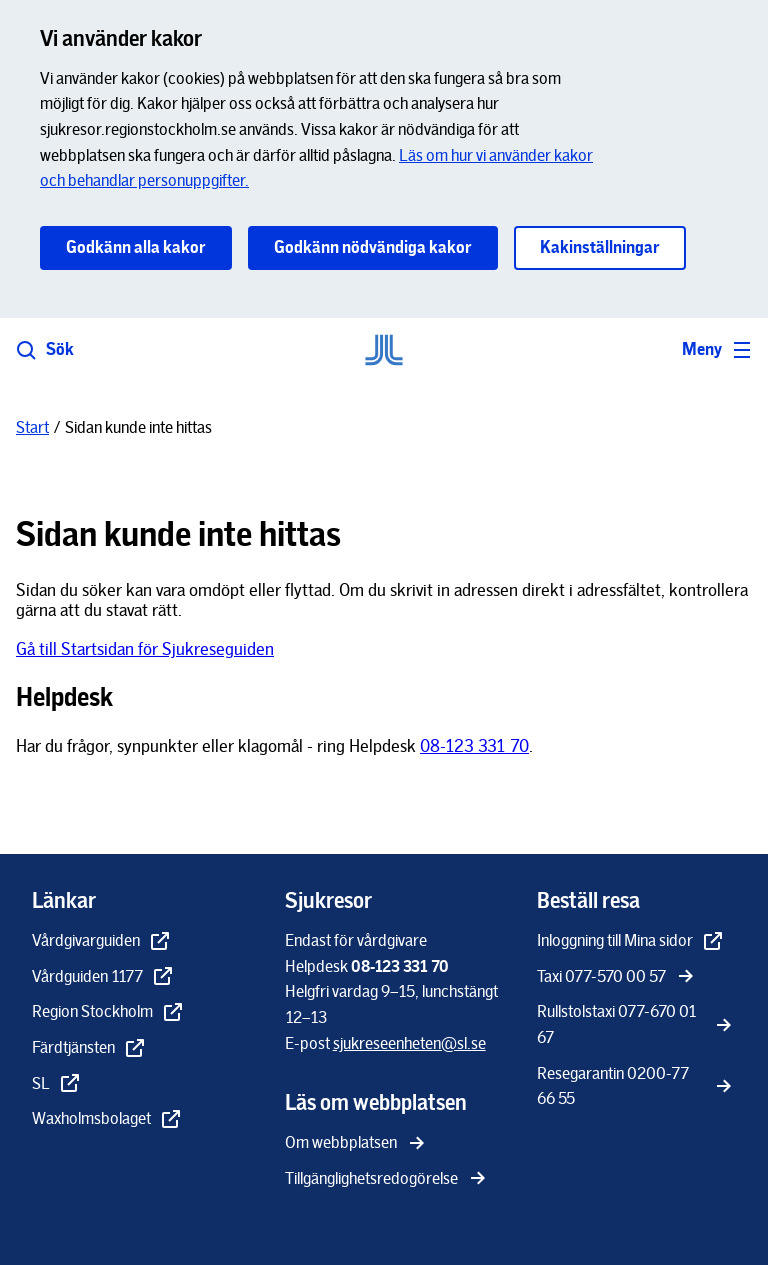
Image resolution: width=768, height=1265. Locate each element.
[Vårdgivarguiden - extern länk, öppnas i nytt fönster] (102, 942)
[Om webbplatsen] (357, 1144)
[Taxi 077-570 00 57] (617, 978)
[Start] (32, 428)
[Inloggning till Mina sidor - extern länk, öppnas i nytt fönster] (631, 942)
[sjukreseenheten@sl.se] (409, 1043)
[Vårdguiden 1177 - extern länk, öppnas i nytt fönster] (103, 978)
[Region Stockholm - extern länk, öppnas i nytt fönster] (108, 1013)
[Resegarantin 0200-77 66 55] (636, 1087)
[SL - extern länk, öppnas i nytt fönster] (57, 1085)
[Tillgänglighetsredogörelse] (387, 1180)
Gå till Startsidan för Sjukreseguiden (145, 649)
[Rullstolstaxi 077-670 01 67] (636, 1025)
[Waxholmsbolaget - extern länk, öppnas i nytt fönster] (107, 1120)
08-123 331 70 (474, 746)
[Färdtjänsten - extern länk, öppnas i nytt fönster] (89, 1049)
